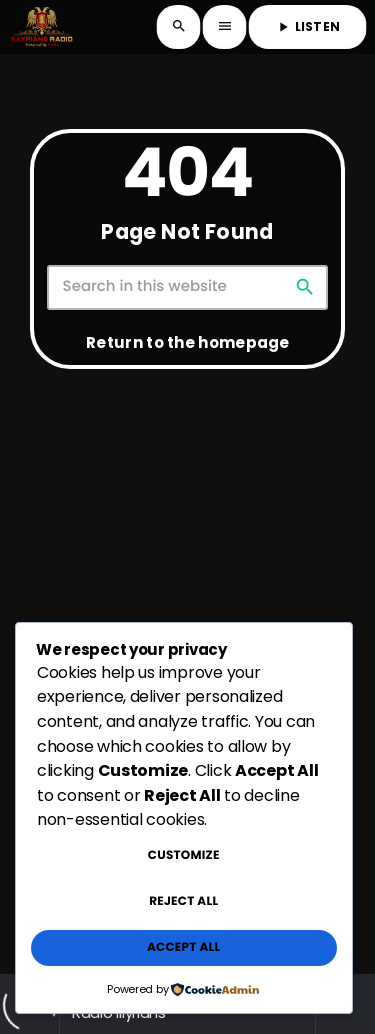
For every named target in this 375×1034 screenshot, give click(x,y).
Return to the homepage (188, 342)
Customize (184, 855)
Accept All (183, 947)
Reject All (183, 901)
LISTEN (307, 26)
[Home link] (41, 27)
